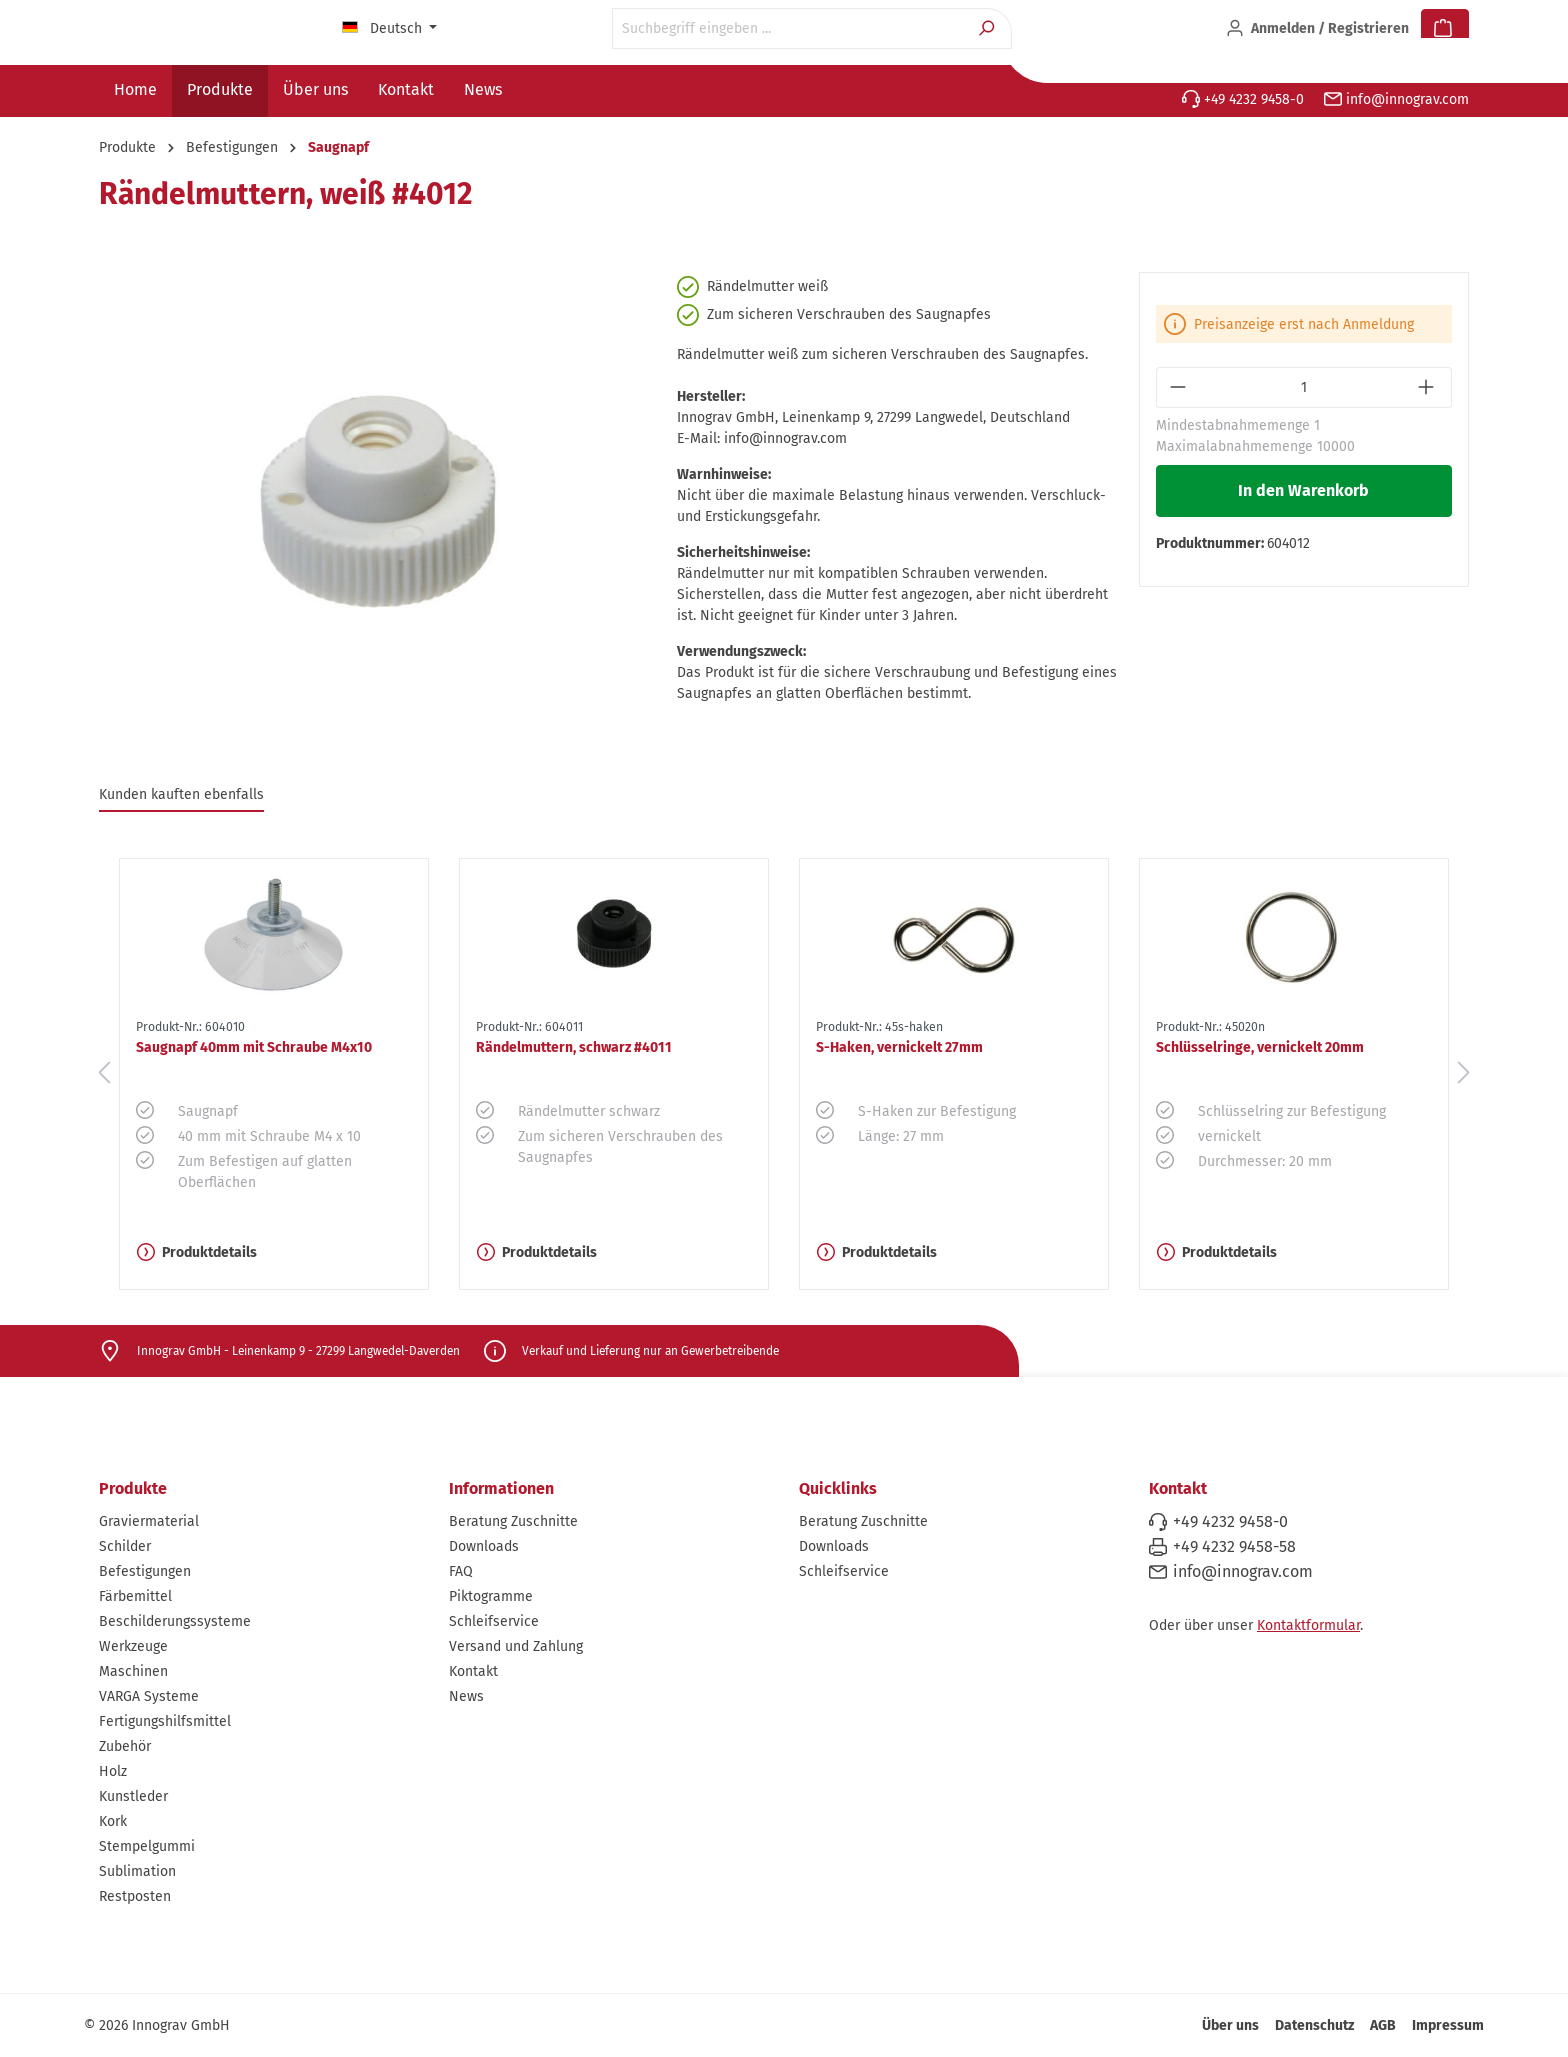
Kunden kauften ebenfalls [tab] (181, 794)
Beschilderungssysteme (175, 1621)
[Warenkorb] (1445, 29)
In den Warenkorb (1303, 490)
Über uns (1230, 2025)
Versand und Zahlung (516, 1646)
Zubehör (125, 1746)
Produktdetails (197, 1252)
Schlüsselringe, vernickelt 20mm (1260, 1047)
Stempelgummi (147, 1846)
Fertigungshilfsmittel (165, 1721)
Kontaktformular (1308, 1625)
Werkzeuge (133, 1646)
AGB (1383, 2025)
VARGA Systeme (149, 1696)
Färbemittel (135, 1596)
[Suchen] (988, 28)
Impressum (1448, 2025)
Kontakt (473, 1671)
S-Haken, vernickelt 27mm (899, 1047)
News (466, 1696)
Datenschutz (1314, 2025)
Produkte (133, 1488)
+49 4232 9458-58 (1234, 1546)
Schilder (125, 1546)
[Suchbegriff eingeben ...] (789, 28)
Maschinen (133, 1671)
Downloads (484, 1546)
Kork (113, 1821)
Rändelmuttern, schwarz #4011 (574, 1047)
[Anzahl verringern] (1179, 387)
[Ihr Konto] (1317, 29)
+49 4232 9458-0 (1243, 99)
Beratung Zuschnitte (513, 1521)
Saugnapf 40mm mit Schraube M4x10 (254, 1047)
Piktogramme (491, 1596)
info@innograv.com (1396, 99)
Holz (113, 1771)
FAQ (461, 1571)
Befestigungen (145, 1571)
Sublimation (137, 1871)
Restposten (135, 1896)
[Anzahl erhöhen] (1428, 387)
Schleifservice (494, 1621)
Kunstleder (133, 1796)
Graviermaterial (149, 1521)
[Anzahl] (1304, 387)
